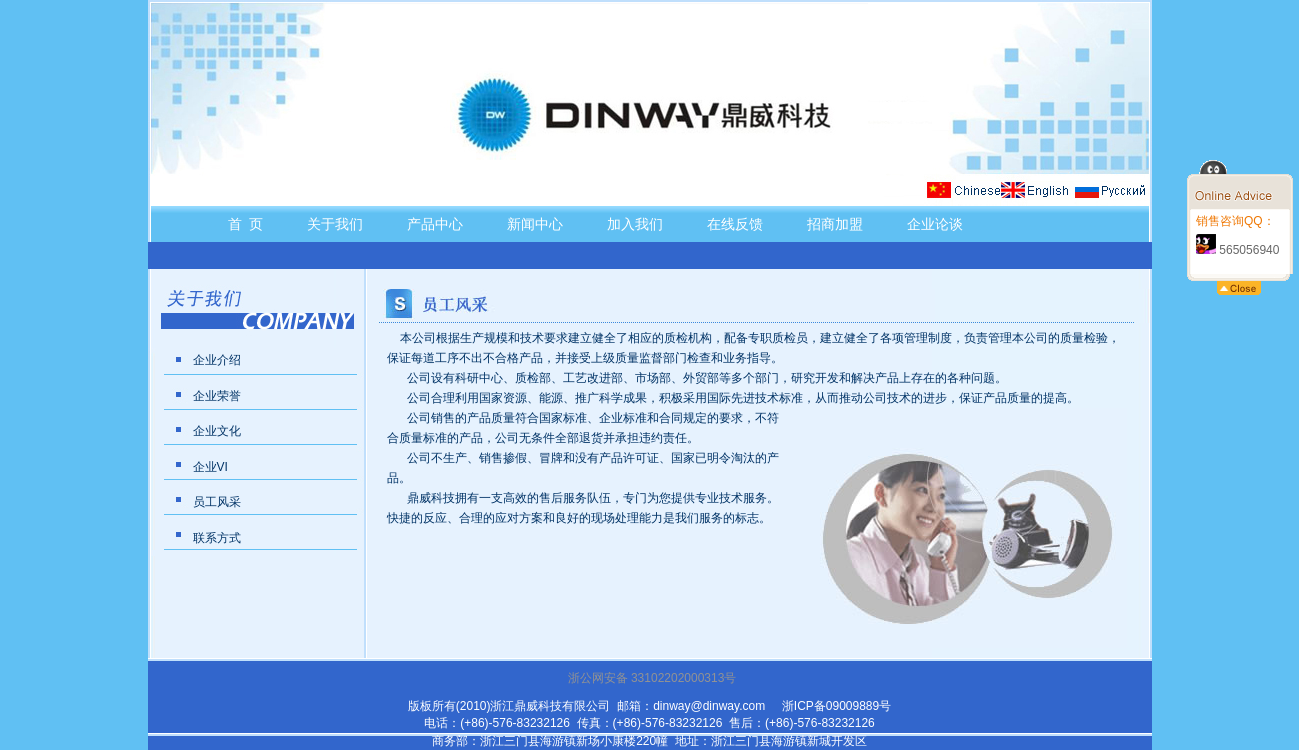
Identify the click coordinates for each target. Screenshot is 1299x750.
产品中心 (435, 224)
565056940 (1237, 250)
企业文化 (217, 431)
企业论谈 (935, 224)
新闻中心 (535, 224)
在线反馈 (735, 224)
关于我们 (335, 224)
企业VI (210, 467)
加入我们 (635, 224)
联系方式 (217, 538)
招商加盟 (835, 224)
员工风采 (217, 502)
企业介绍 (217, 360)
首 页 (246, 224)
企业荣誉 (217, 396)
